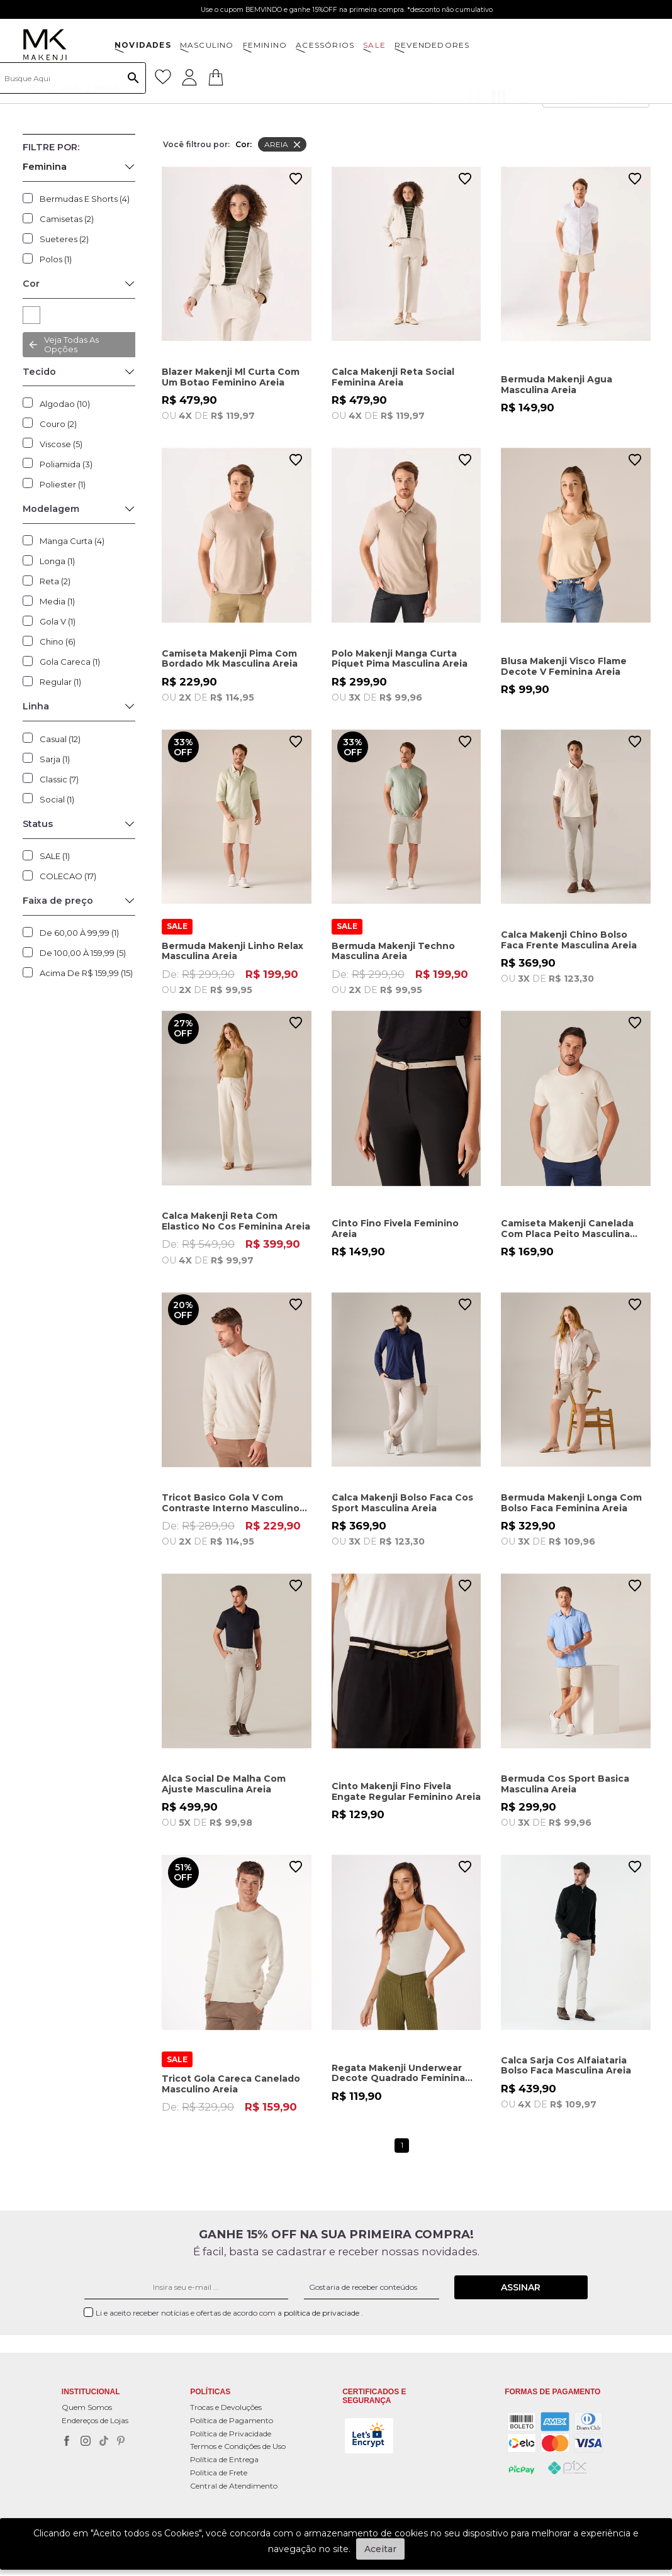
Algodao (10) (65, 404)
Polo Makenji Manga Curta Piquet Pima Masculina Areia (400, 658)
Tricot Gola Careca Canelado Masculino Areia (231, 2085)
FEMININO (265, 45)
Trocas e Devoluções (226, 2408)
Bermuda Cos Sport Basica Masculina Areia (565, 1785)
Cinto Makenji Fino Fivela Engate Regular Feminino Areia (406, 1792)
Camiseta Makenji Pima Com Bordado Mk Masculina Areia (230, 658)
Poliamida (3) (66, 464)
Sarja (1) (55, 759)
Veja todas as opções (71, 344)
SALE (374, 45)
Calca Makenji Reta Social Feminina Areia (393, 377)
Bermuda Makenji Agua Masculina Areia (556, 384)
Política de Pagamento (231, 2421)
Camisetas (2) (67, 219)
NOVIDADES (143, 45)
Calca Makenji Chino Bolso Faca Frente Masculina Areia (569, 940)
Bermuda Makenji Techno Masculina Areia (393, 951)
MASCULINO (207, 45)
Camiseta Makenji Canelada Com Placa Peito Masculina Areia (567, 1229)
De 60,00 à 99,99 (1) (79, 933)
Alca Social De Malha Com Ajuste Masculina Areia (224, 1785)
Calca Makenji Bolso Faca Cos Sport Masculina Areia (402, 1503)
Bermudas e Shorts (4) (85, 199)
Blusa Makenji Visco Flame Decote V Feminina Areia (564, 666)
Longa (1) (57, 561)
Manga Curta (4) (72, 541)
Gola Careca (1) (70, 662)
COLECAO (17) (68, 876)
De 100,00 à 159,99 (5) (83, 953)
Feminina (45, 166)
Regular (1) (60, 682)
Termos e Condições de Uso (238, 2447)
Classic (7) (59, 779)
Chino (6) (58, 641)
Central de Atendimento (233, 2487)
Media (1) (57, 601)
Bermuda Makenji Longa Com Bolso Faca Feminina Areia (571, 1503)
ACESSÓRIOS (325, 45)
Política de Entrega (224, 2460)
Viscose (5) (61, 444)
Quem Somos (87, 2408)
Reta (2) (55, 581)
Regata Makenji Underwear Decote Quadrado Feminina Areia (398, 2074)
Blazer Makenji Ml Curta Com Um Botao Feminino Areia (231, 377)
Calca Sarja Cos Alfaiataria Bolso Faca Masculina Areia (566, 2067)
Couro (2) (58, 424)
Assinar (520, 2288)
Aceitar (380, 2549)
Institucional (91, 2393)
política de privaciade (322, 2314)
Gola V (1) (58, 621)
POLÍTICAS (210, 2393)
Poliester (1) (63, 484)
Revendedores (432, 45)
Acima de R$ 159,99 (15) (86, 973)
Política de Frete (218, 2474)
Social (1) (57, 799)
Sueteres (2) (64, 239)
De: (236, 982)
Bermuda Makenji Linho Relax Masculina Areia (232, 951)
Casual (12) (60, 739)
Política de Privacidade (230, 2435)
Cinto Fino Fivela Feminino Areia (395, 1228)
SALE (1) (55, 856)
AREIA (31, 315)
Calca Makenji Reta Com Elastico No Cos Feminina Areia (236, 1221)
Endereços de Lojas (95, 2421)
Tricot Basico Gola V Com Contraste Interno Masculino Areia (231, 1503)
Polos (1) (56, 259)
